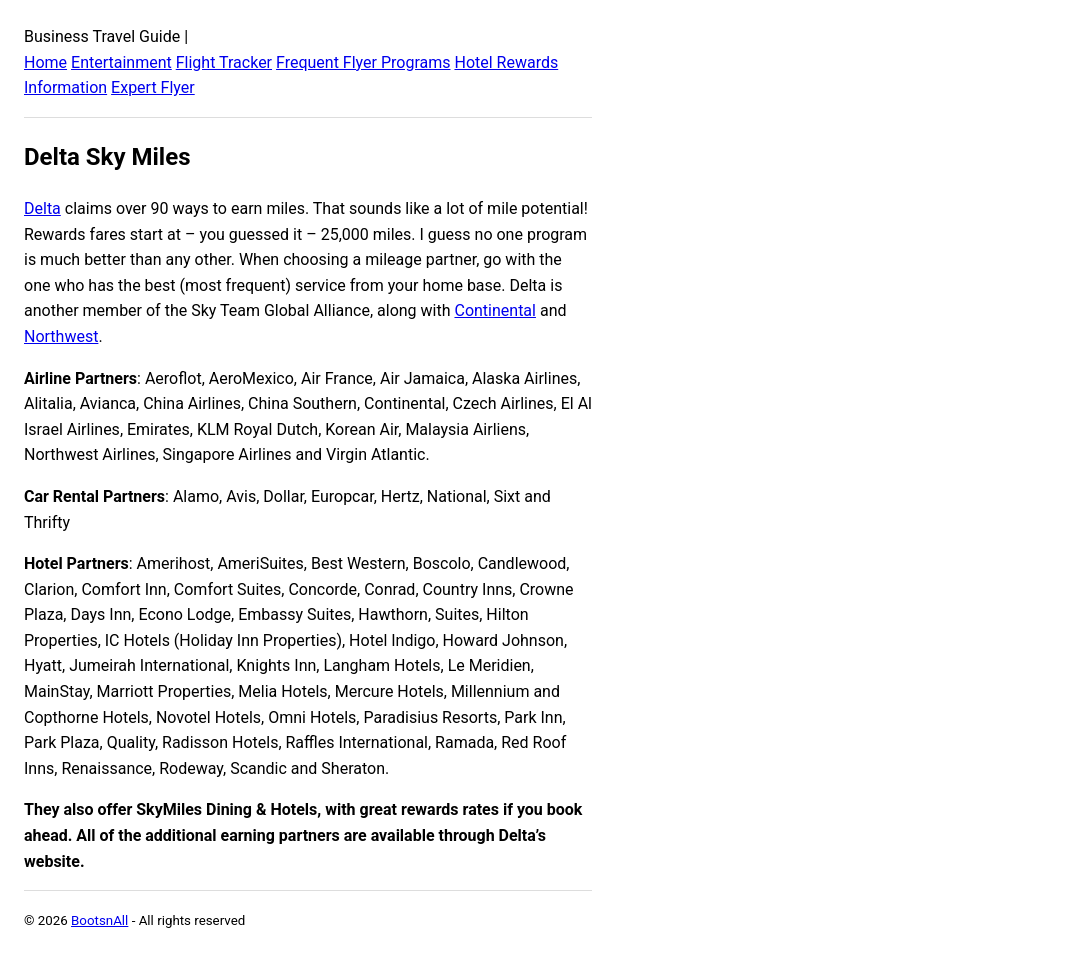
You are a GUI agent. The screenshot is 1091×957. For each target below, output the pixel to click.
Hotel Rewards (506, 62)
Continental (494, 310)
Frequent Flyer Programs (363, 62)
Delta (42, 208)
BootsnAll (99, 920)
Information (65, 87)
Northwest (61, 336)
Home (45, 62)
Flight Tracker (224, 62)
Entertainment (121, 62)
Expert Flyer (153, 87)
